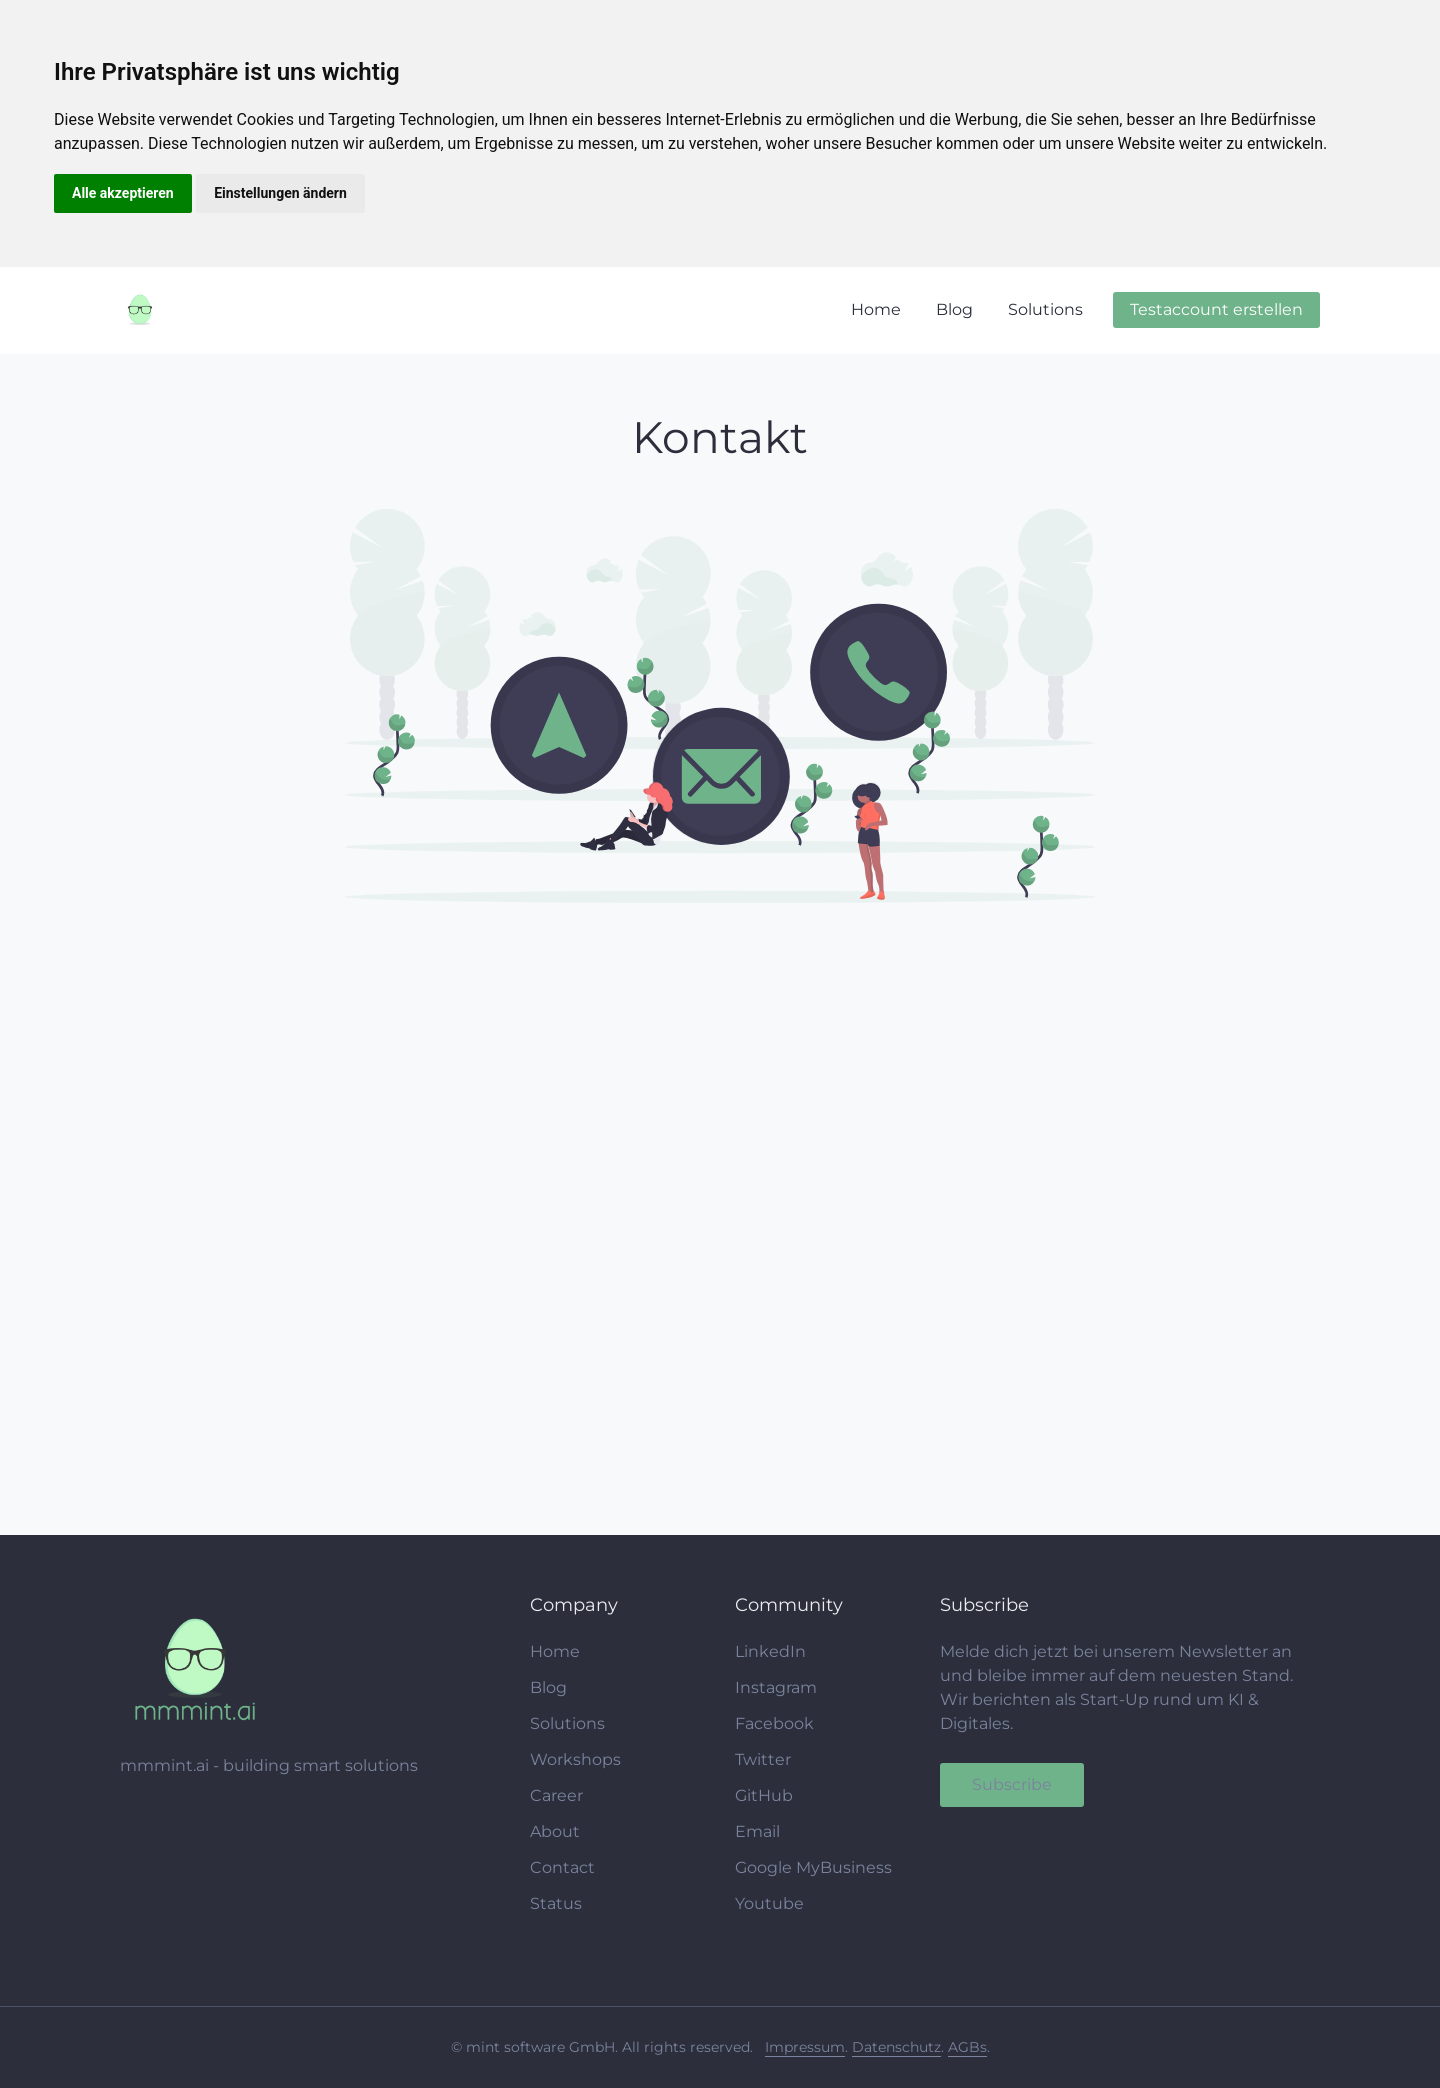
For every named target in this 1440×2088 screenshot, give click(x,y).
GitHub (764, 1795)
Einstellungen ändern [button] (280, 193)
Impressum (805, 2047)
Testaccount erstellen (1216, 309)
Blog (954, 309)
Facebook (774, 1723)
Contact (562, 1867)
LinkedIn (770, 1651)
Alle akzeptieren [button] (123, 193)
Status (556, 1903)
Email (757, 1831)
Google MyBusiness (813, 1867)
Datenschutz (896, 2047)
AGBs (967, 2047)
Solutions (1045, 309)
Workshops (575, 1759)
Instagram (776, 1687)
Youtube (769, 1903)
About (555, 1831)
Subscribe (1012, 1784)
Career (556, 1795)
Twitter (763, 1759)
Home (876, 309)
